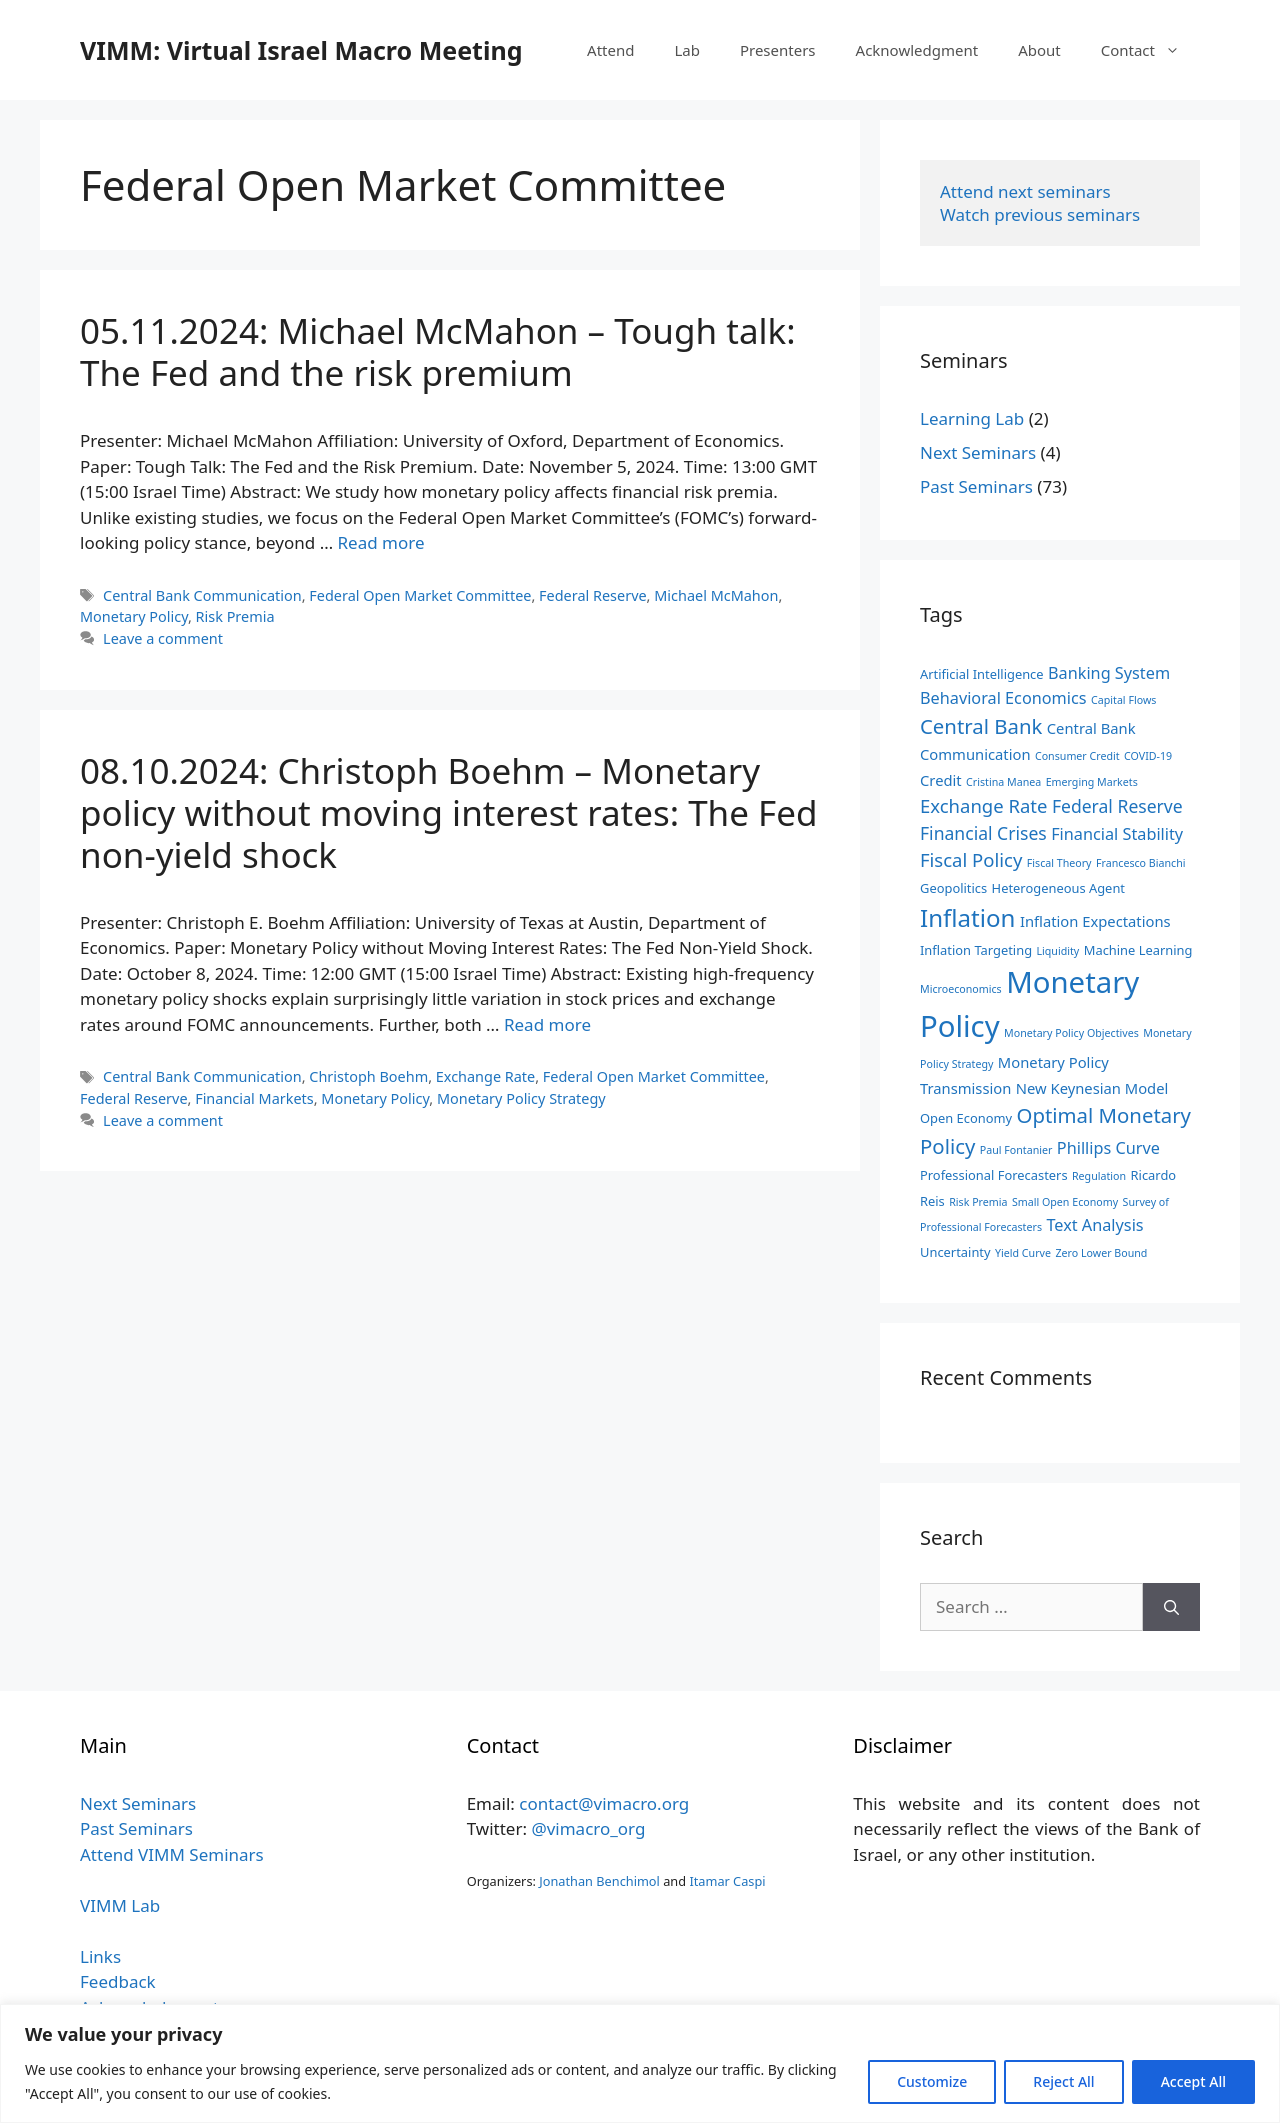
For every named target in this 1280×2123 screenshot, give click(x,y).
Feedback (118, 1981)
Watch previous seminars (1040, 214)
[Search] (1171, 1607)
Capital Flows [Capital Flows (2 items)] (1123, 700)
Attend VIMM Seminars (172, 1854)
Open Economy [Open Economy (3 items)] (966, 1118)
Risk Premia (235, 616)
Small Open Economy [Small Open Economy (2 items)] (1065, 1202)
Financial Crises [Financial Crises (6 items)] (983, 833)
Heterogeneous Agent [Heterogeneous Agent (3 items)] (1058, 888)
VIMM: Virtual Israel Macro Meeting (301, 50)
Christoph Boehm (368, 1076)
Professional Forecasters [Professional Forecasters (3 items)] (994, 1175)
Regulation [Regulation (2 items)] (1099, 1176)
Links (100, 1956)
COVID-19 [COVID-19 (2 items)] (1148, 756)
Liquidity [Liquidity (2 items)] (1057, 951)
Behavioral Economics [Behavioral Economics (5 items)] (1003, 698)
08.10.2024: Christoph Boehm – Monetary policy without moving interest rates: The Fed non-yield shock (449, 812)
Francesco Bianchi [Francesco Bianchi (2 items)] (1141, 863)
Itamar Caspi (727, 1881)
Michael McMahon (716, 595)
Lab (687, 50)
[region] (640, 2063)
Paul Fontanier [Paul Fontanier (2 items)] (1016, 1150)
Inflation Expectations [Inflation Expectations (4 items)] (1095, 921)
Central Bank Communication (202, 595)
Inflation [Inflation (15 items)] (967, 917)
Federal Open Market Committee (420, 595)
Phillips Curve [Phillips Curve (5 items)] (1108, 1148)
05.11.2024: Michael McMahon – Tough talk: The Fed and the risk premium (438, 351)
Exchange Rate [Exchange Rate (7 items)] (983, 805)
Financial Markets (254, 1098)
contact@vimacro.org (604, 1803)
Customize (932, 2081)
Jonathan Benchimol (599, 1881)
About (1039, 50)
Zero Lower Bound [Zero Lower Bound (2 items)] (1101, 1253)
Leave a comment (163, 638)
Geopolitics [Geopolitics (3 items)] (953, 888)
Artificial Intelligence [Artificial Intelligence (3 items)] (982, 674)
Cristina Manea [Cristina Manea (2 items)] (1003, 782)
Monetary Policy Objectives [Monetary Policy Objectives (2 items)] (1071, 1033)
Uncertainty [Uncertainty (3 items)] (955, 1252)
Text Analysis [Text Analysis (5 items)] (1094, 1225)
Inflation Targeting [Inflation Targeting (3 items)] (976, 950)
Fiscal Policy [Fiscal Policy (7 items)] (971, 859)
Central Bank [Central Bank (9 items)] (981, 726)
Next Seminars (978, 452)
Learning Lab (972, 418)
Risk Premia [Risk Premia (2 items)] (978, 1202)
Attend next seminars (1025, 191)
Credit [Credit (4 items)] (941, 780)
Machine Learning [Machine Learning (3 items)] (1138, 950)
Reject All (1063, 2081)
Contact (1150, 50)
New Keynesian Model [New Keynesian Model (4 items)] (1092, 1088)
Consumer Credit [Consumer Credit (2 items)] (1077, 756)
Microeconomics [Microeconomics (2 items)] (961, 989)
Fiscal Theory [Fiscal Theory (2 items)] (1059, 863)
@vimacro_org (588, 1828)
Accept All (1193, 2081)
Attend (610, 50)
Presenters (778, 50)
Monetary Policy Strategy (521, 1098)
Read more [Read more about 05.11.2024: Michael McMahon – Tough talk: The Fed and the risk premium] (381, 542)
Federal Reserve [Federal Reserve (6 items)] (1117, 806)
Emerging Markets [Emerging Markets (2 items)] (1092, 782)
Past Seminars (976, 486)
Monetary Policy (134, 616)
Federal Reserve (593, 595)
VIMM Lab (120, 1905)
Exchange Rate (485, 1076)
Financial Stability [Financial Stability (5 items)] (1117, 834)
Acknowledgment (917, 50)
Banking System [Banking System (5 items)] (1109, 673)
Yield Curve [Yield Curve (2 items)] (1023, 1253)
